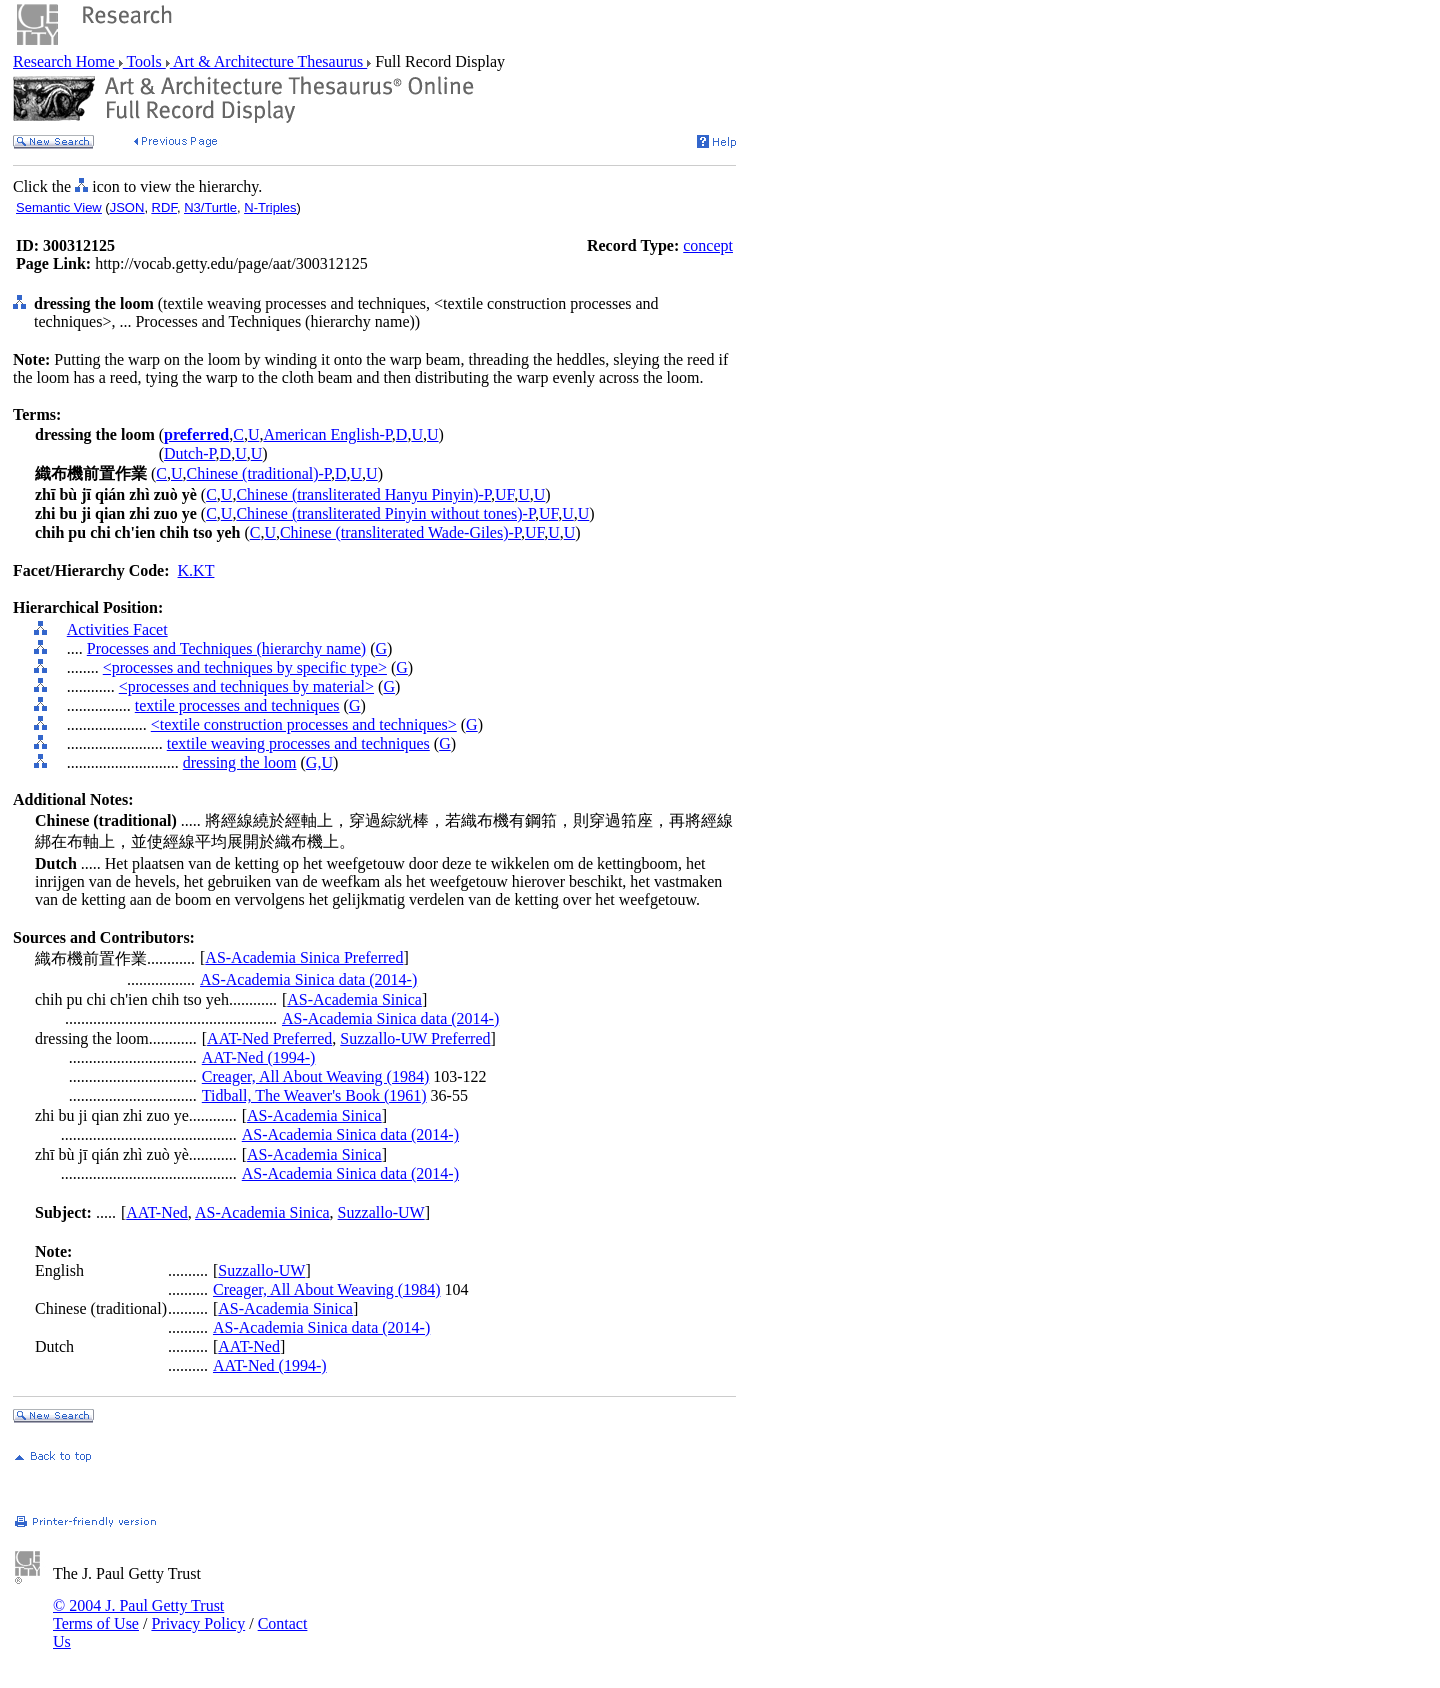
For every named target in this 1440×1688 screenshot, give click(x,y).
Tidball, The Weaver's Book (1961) (314, 1095)
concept (708, 245)
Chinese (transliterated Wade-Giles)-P (400, 532)
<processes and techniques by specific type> (245, 667)
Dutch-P (190, 453)
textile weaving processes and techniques (298, 743)
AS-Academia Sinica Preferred (304, 957)
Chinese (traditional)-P (259, 473)
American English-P (327, 434)
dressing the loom (240, 762)
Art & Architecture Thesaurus (268, 61)
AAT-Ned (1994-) (259, 1057)
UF (504, 494)
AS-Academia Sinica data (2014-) (308, 979)
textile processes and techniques (237, 705)
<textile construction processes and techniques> (304, 724)
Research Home (66, 61)
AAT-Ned (157, 1212)
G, (314, 762)
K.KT (196, 570)
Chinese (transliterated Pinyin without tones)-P (385, 513)
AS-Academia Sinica (354, 999)
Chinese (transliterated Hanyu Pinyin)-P (363, 494)
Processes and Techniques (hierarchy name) (226, 648)
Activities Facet (117, 629)
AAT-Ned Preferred (269, 1038)
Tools (144, 61)
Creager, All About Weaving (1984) (316, 1076)
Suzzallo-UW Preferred (415, 1038)
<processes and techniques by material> (246, 686)
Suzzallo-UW (381, 1212)
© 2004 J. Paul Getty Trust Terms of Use (138, 1614)
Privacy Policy (198, 1623)
